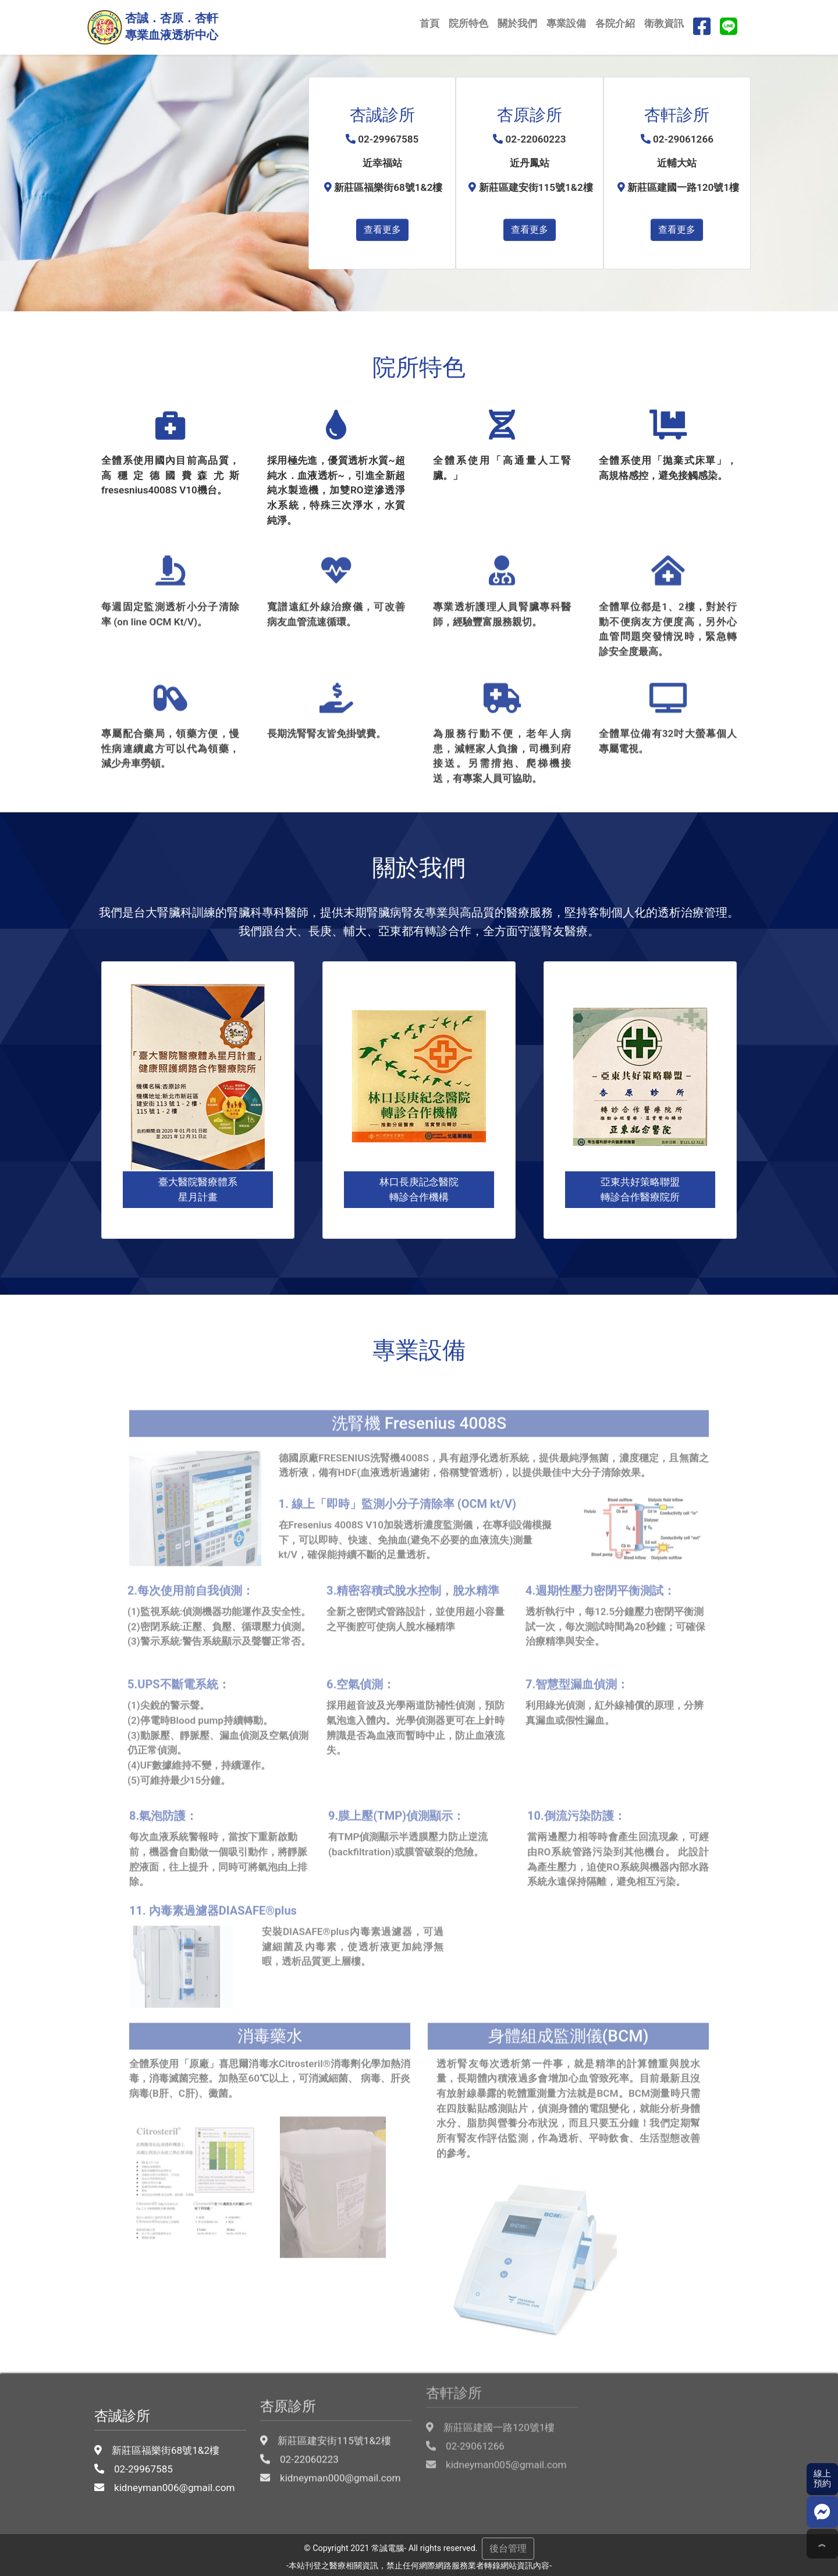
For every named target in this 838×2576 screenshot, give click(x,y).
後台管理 (508, 2548)
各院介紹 (615, 23)
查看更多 (382, 229)
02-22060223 (304, 2423)
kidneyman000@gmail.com (335, 2441)
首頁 (429, 23)
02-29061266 (470, 2420)
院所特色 (468, 23)
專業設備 (566, 23)
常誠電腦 (387, 2548)
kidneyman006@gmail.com (169, 2449)
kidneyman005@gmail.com (501, 2438)
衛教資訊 (664, 23)
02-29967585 (138, 2430)
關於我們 (517, 23)
